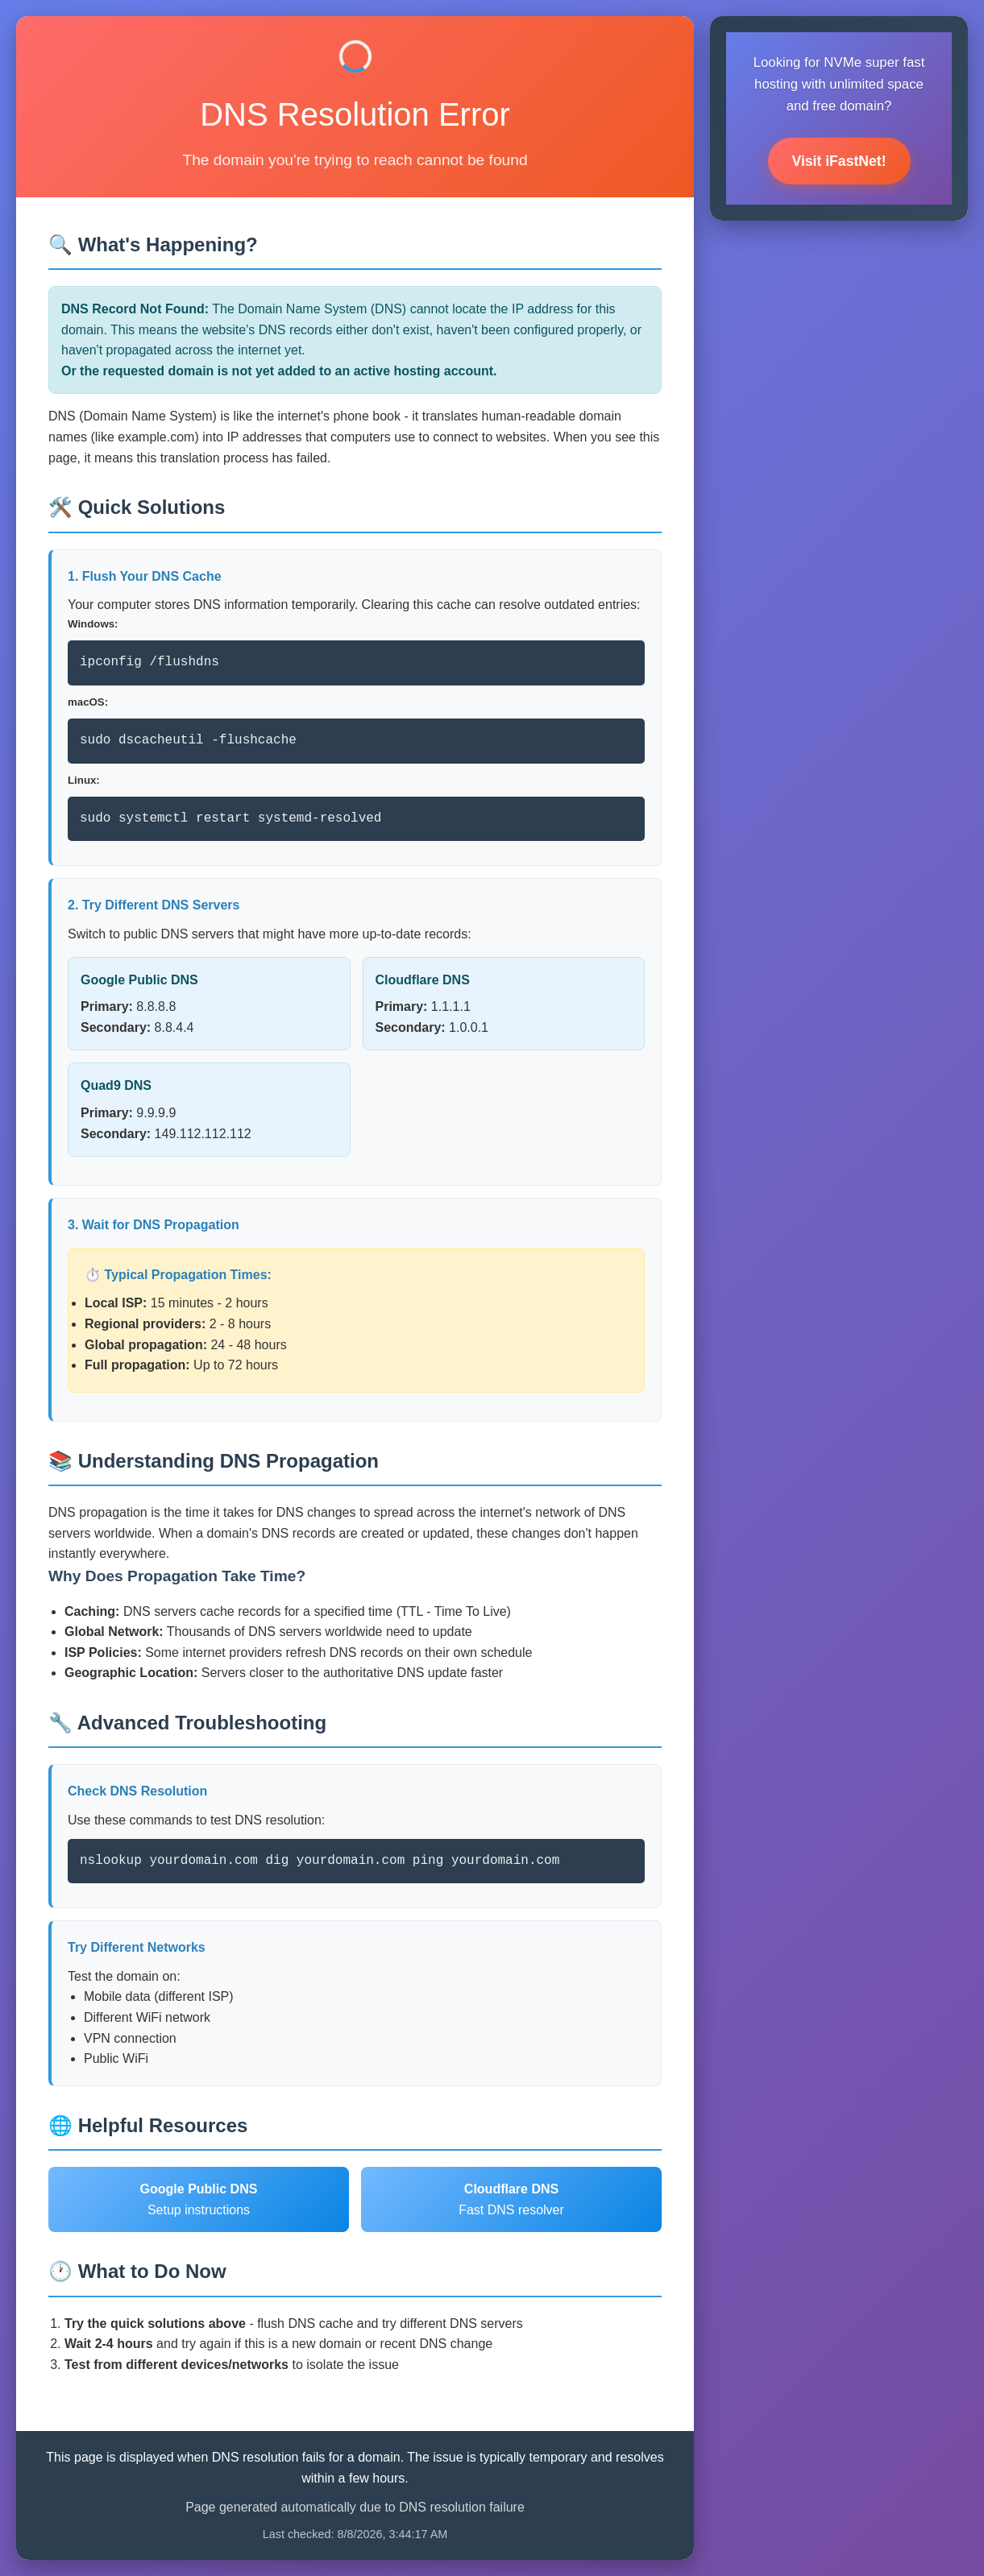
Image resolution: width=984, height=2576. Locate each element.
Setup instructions (199, 2199)
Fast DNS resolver (511, 2199)
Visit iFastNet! (839, 161)
